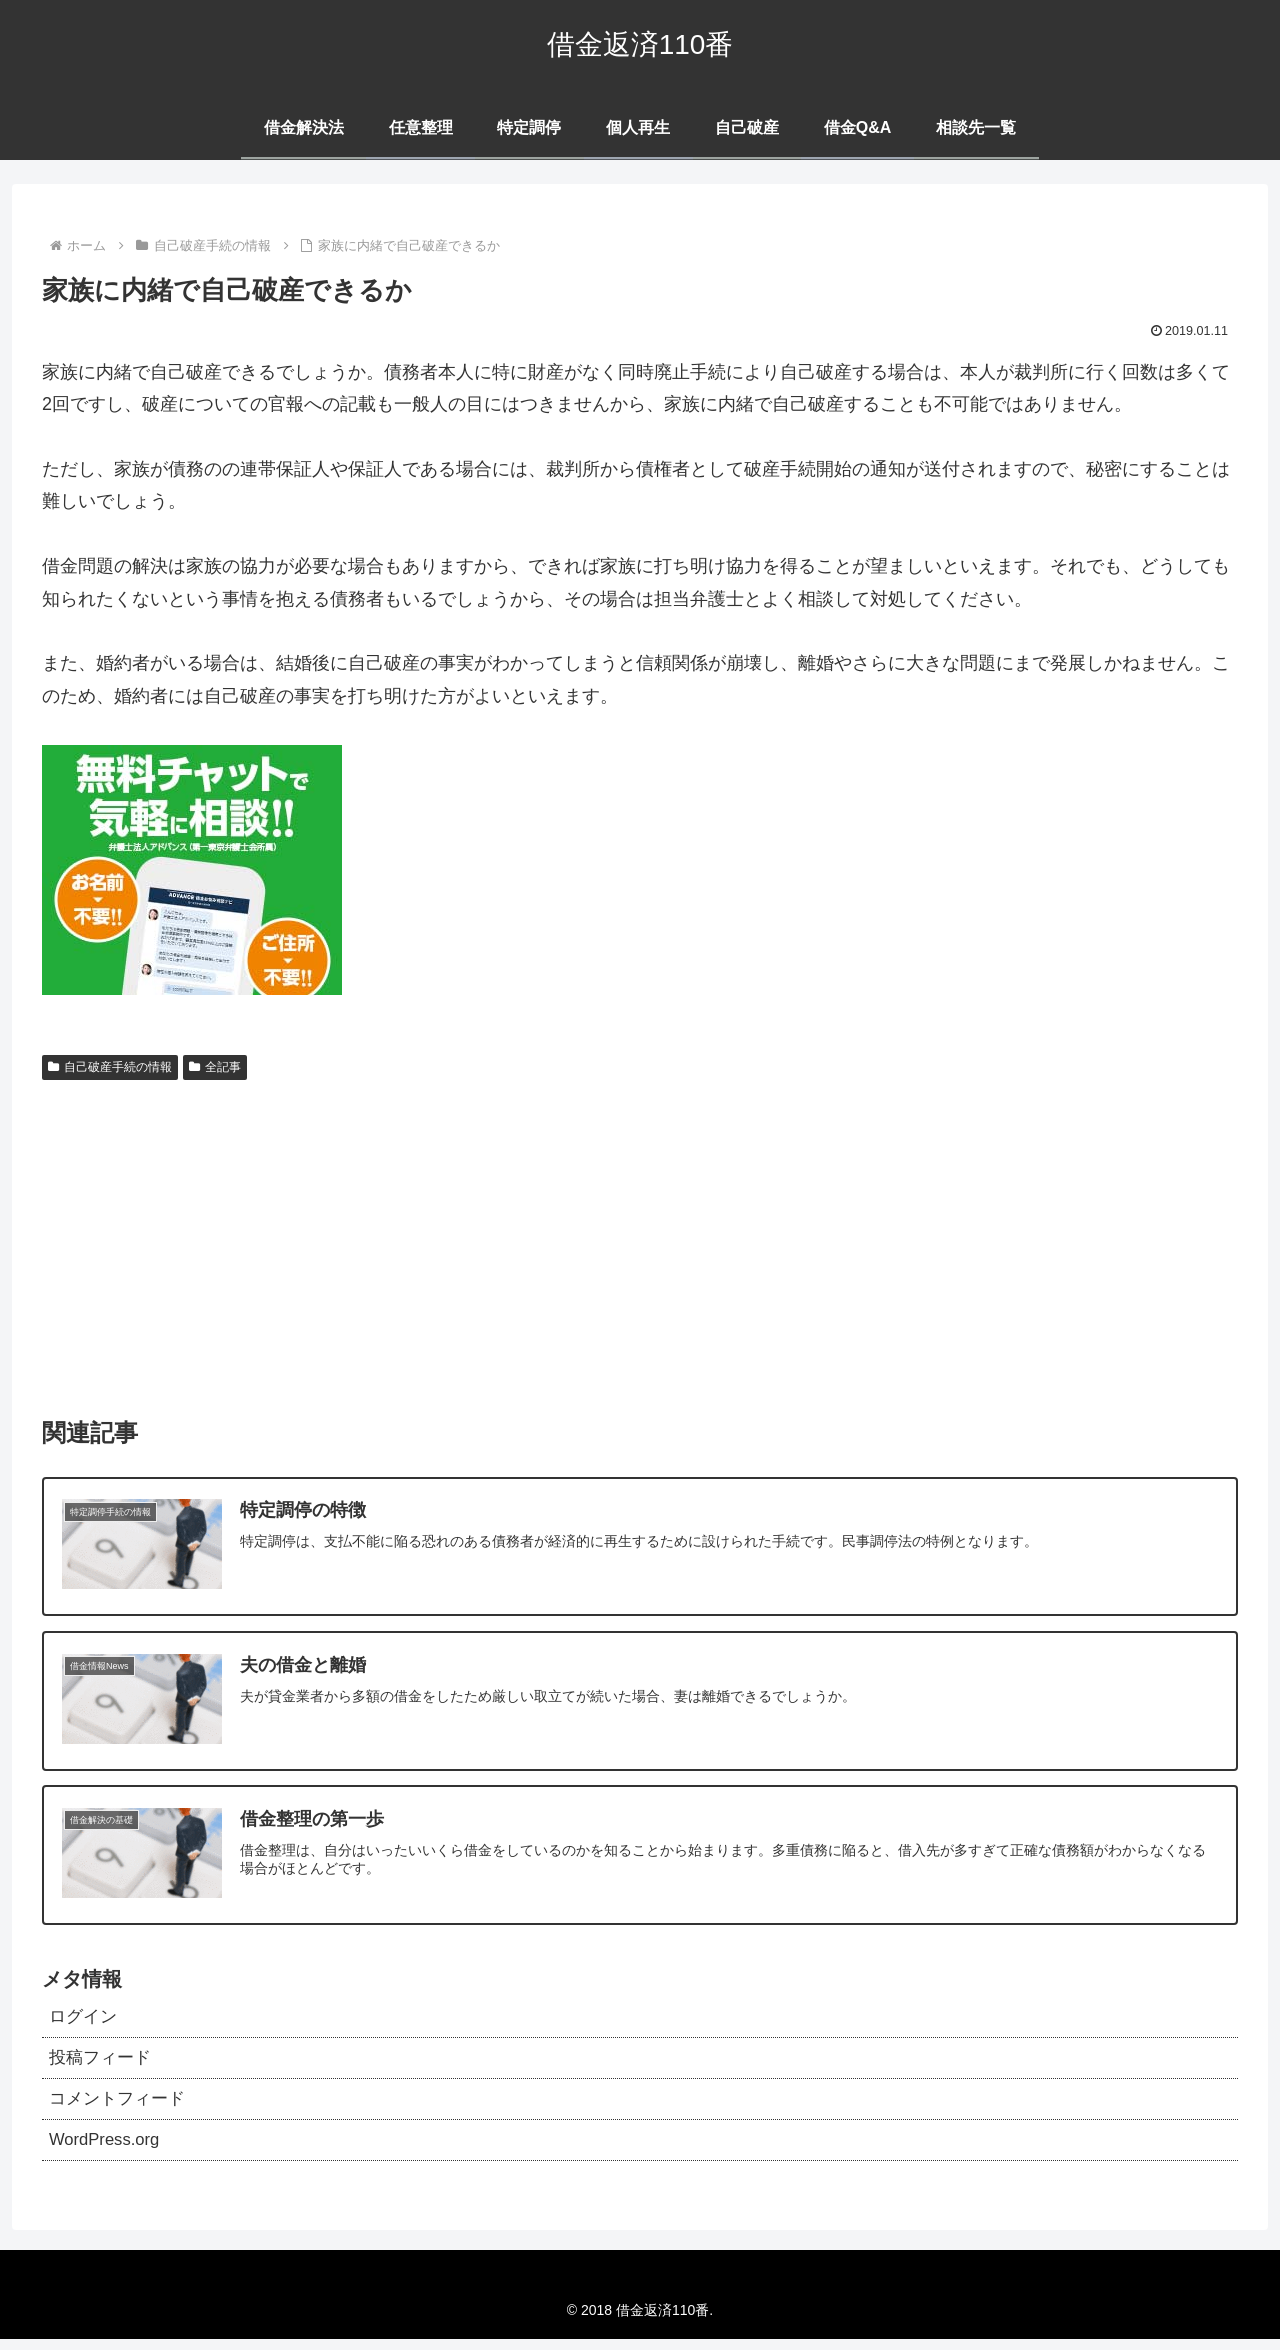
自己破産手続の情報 (110, 1067)
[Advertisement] (640, 1239)
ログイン (85, 2019)
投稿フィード (103, 2062)
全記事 (215, 1067)
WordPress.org (109, 2149)
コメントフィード (121, 2106)
